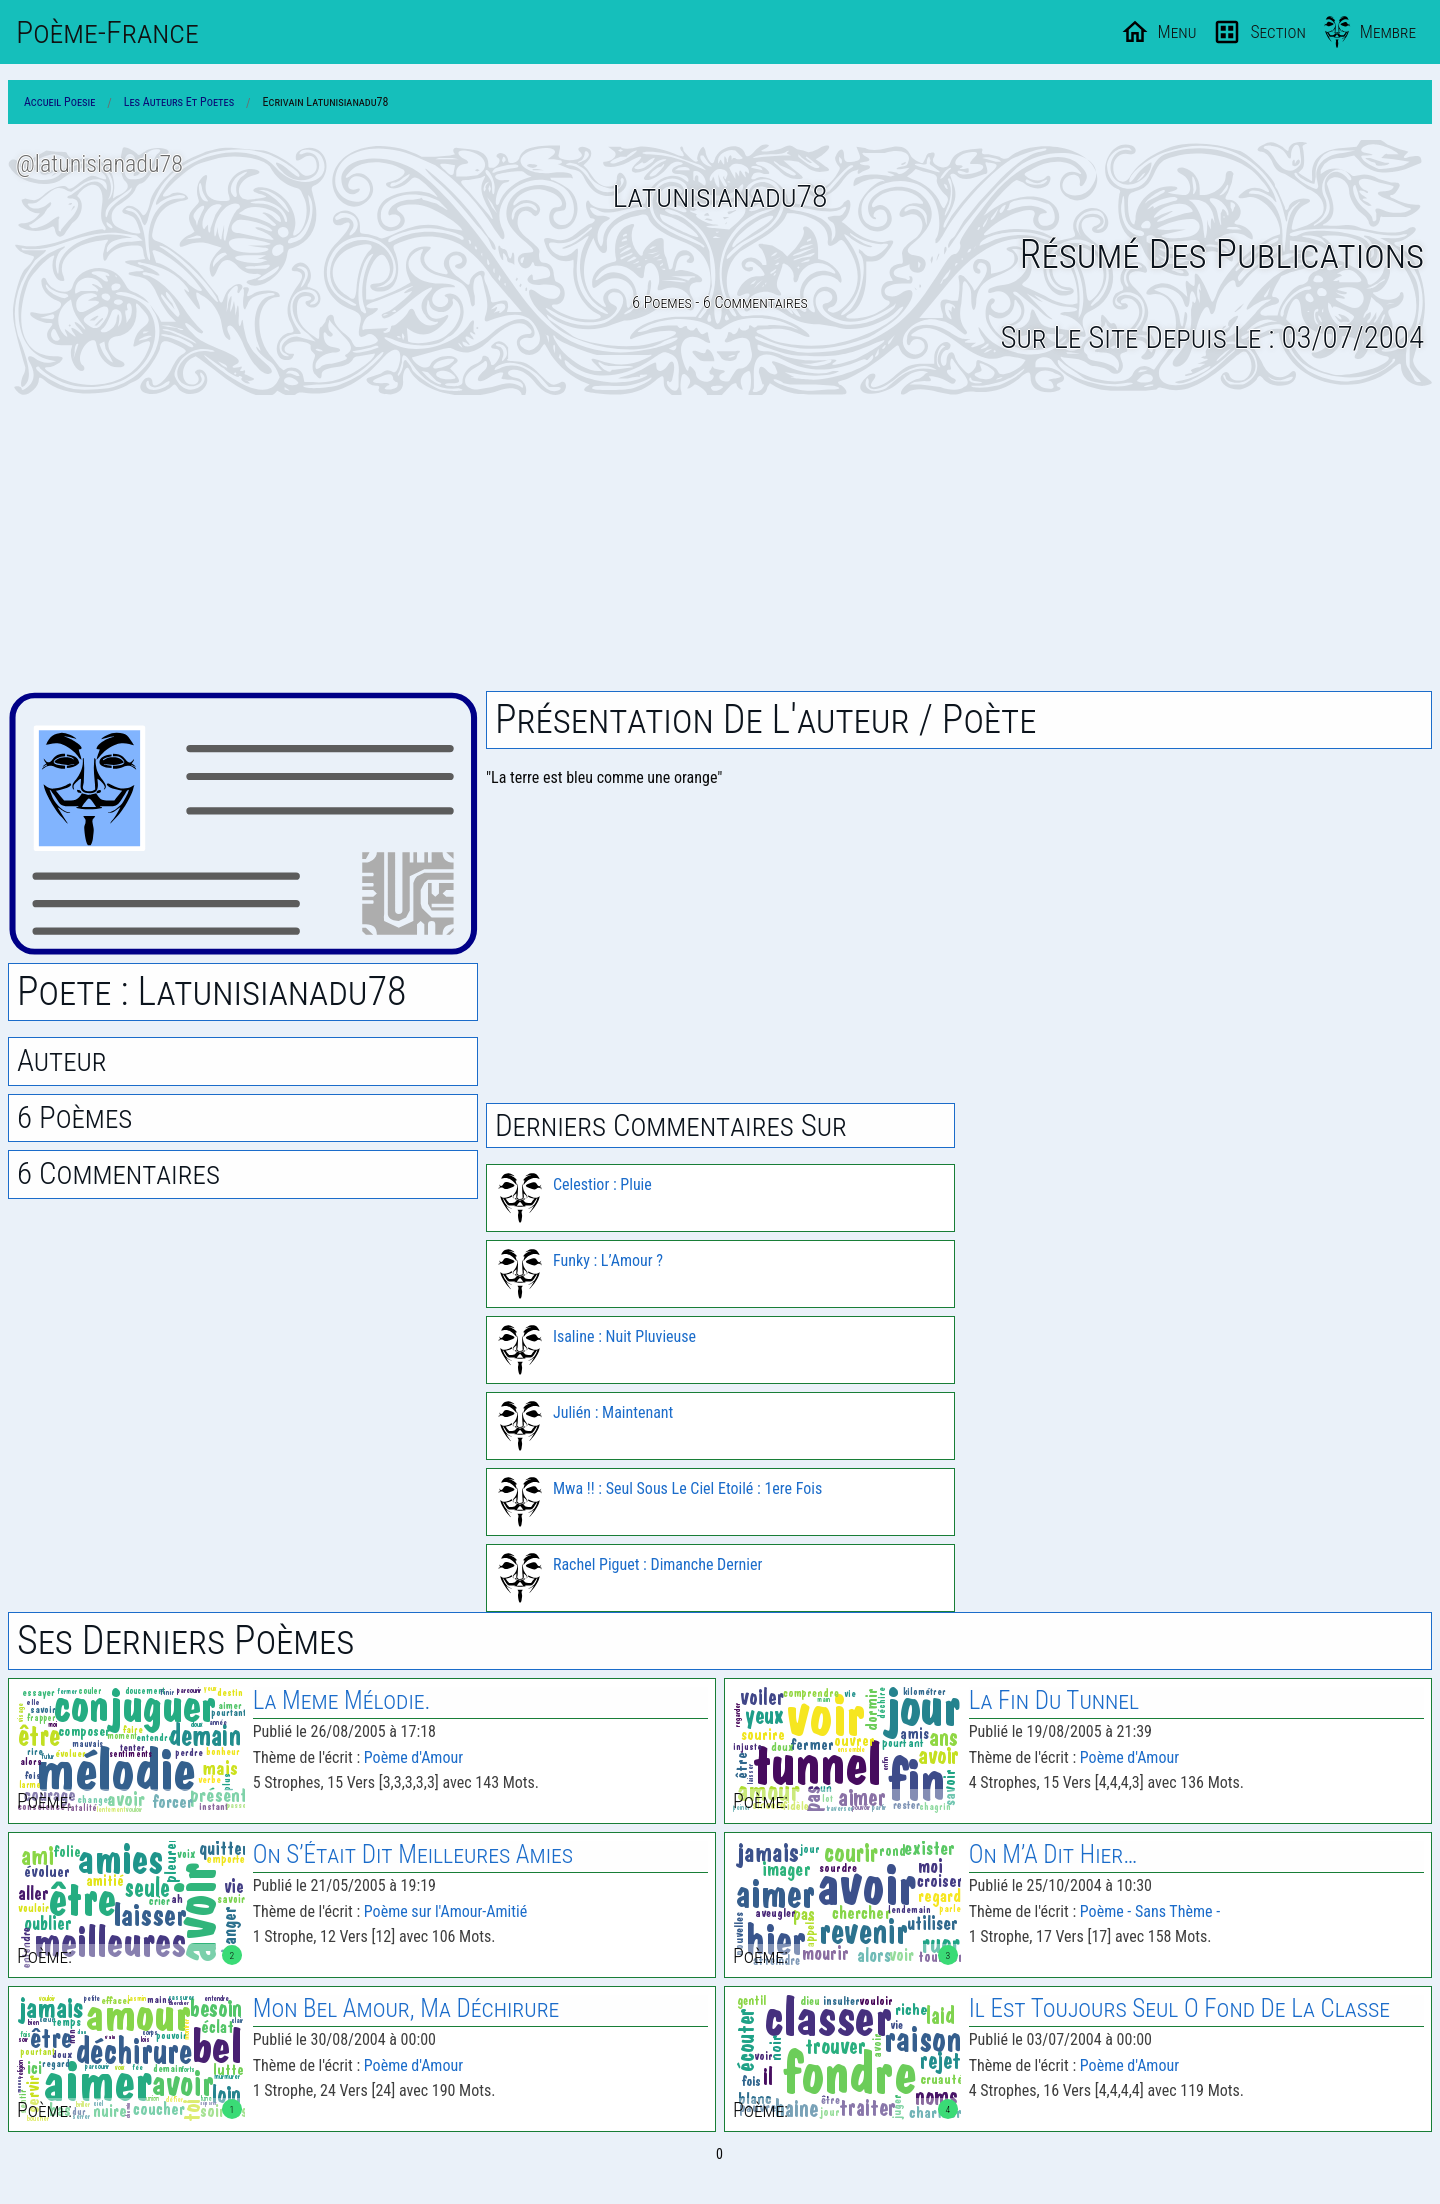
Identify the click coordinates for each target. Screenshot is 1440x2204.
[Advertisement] (720, 543)
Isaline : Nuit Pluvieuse (624, 1336)
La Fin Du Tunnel (1054, 1700)
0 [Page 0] (719, 2154)
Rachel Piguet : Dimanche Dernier (657, 1564)
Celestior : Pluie (602, 1184)
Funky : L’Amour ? (608, 1260)
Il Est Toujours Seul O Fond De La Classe (1179, 2008)
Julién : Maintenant (613, 1412)
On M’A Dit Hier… (1053, 1854)
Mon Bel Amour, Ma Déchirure (406, 2008)
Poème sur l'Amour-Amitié (445, 1911)
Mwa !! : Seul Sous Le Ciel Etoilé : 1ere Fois (687, 1488)
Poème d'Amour (413, 1757)
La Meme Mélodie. (342, 1700)
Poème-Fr (107, 32)
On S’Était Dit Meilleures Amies (413, 1854)
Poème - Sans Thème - (1150, 1911)
